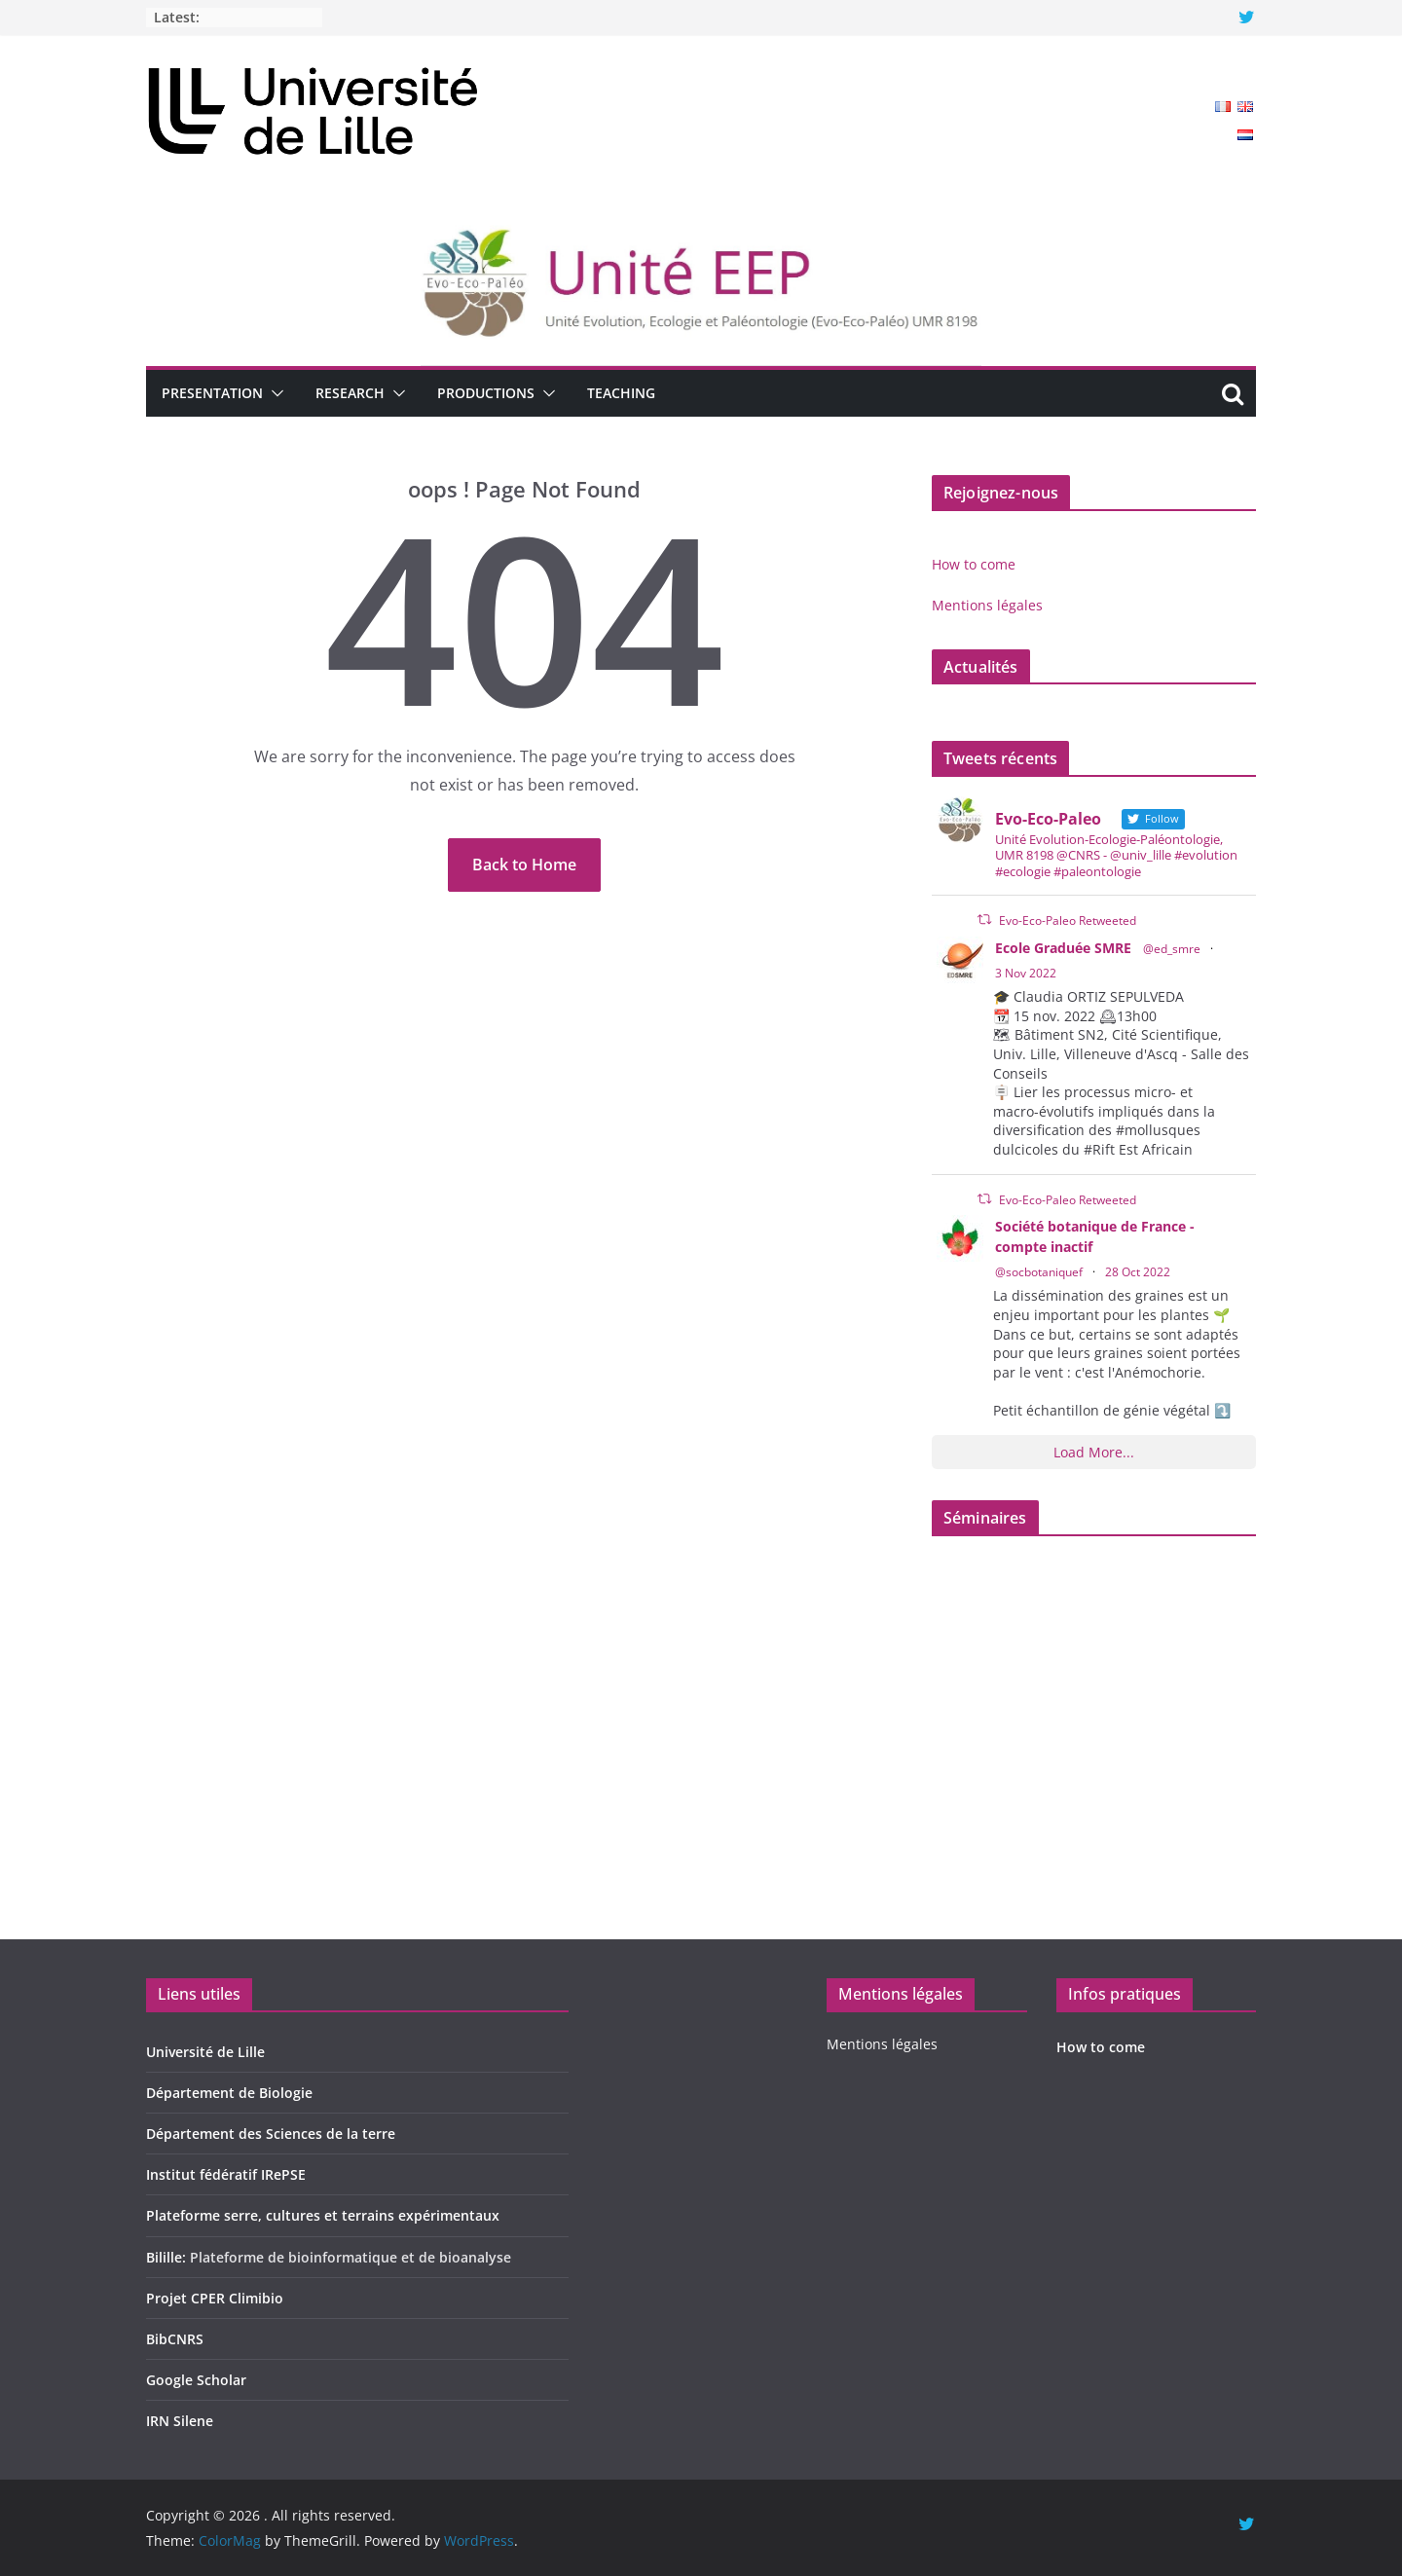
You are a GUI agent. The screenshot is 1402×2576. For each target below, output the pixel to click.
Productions (486, 393)
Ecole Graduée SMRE (1063, 947)
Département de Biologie (229, 2092)
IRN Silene (179, 2420)
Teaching (621, 393)
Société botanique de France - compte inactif (1095, 1236)
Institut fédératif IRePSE (226, 2174)
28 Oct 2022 (1137, 1272)
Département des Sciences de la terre (270, 2133)
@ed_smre (1171, 948)
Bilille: (168, 2257)
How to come (973, 564)
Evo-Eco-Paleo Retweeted (1067, 920)
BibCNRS (174, 2339)
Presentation (212, 393)
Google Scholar (196, 2380)
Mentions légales (987, 605)
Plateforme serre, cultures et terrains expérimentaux (322, 2215)
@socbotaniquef (1039, 1272)
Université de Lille (205, 2051)
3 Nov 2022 (1025, 973)
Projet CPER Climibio (214, 2298)
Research (350, 393)
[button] (273, 393)
